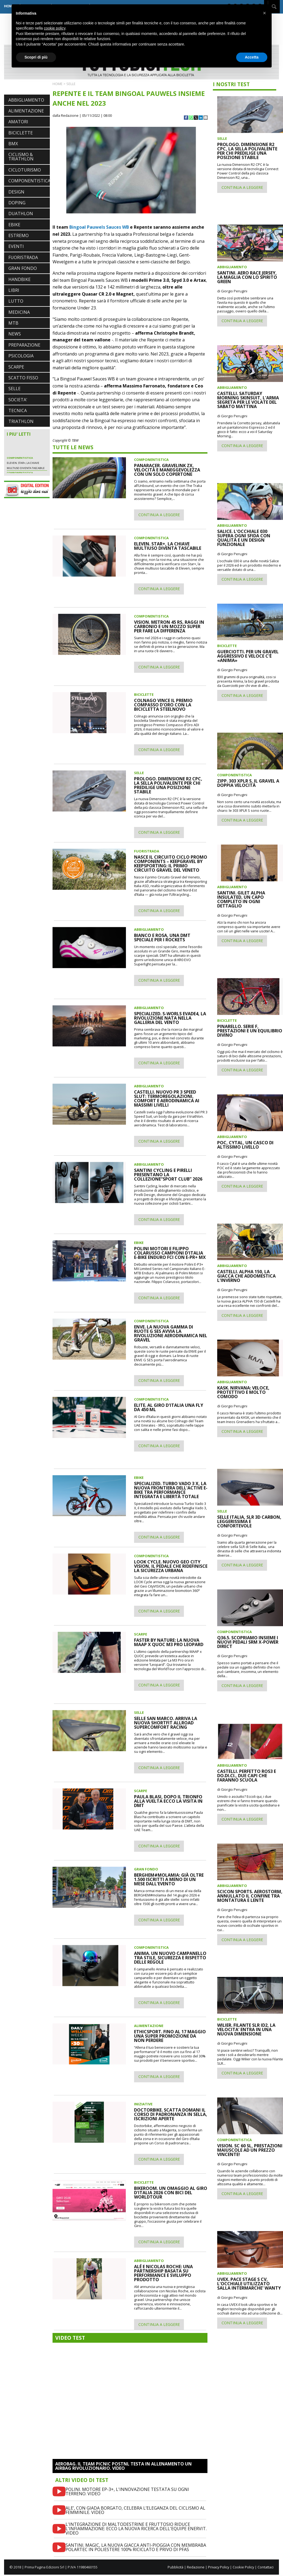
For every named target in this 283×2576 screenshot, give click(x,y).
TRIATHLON (21, 421)
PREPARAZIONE (24, 345)
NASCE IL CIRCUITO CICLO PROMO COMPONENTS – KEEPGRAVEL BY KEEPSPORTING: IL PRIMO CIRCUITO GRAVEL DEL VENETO (170, 863)
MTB (13, 323)
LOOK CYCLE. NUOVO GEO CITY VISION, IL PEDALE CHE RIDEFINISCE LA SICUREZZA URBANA (170, 1566)
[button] (264, 13)
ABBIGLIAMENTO (26, 100)
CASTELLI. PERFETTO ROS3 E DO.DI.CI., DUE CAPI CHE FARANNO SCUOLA (246, 1775)
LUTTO (15, 301)
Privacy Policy (218, 2567)
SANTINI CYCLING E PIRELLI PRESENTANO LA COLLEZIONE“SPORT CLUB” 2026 (168, 1174)
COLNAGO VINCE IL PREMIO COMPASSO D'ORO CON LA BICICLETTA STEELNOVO (163, 704)
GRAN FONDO (22, 268)
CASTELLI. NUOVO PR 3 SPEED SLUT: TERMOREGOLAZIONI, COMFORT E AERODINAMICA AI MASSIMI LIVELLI (166, 1098)
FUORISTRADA (23, 257)
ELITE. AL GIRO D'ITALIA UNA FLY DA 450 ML (168, 1407)
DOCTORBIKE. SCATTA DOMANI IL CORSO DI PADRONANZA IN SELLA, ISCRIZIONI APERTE (170, 2114)
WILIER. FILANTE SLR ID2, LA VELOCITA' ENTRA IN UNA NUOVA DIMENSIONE (246, 2029)
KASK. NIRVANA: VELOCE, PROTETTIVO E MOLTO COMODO (243, 1392)
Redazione (195, 2567)
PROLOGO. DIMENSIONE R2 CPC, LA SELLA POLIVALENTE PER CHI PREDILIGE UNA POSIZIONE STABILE (168, 785)
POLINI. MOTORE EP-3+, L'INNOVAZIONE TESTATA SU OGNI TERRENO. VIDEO (127, 2491)
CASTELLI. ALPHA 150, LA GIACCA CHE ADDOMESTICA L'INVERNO (246, 1276)
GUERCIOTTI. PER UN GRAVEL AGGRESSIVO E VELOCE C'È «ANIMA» (248, 656)
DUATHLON (20, 213)
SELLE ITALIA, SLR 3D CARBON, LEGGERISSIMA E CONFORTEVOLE (249, 1521)
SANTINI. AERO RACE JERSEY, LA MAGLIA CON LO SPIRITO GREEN (247, 277)
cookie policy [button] (54, 28)
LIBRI (13, 290)
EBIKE (14, 225)
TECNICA (17, 410)
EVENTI (16, 246)
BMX (13, 144)
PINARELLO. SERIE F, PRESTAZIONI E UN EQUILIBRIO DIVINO (249, 1030)
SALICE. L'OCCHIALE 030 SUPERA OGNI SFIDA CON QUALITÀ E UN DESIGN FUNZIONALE (243, 537)
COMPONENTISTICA (29, 181)
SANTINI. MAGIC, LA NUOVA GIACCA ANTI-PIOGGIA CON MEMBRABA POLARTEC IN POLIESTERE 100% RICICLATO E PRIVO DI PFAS (136, 2547)
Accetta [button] (252, 57)
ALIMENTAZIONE (26, 111)
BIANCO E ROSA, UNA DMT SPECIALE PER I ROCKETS (162, 937)
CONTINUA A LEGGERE (159, 514)
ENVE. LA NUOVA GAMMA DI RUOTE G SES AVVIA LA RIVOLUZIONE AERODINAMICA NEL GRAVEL (170, 1333)
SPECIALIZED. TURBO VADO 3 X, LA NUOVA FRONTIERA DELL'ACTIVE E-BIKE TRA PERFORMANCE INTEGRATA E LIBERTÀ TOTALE (170, 1490)
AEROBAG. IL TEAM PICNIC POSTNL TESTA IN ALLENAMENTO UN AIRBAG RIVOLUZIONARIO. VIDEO (123, 2466)
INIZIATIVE (143, 2104)
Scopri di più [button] (36, 57)
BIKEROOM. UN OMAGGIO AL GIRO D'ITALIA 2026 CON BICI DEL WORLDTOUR (170, 2192)
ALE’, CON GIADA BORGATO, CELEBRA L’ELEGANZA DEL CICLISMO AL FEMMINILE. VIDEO (135, 2510)
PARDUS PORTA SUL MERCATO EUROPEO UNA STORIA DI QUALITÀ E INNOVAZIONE (25, 450)
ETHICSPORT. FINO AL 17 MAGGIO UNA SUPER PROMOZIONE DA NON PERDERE (170, 2036)
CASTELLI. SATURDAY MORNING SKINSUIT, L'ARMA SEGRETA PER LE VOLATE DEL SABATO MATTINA (248, 399)
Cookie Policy (243, 2567)
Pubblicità (175, 2567)
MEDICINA (19, 312)
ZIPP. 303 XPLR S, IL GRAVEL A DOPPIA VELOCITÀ (248, 783)
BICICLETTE (20, 133)
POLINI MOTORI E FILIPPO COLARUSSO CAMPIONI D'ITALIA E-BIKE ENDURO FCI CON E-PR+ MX (170, 1253)
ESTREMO (18, 235)
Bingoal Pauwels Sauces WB (99, 227)
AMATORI (18, 122)
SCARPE (16, 367)
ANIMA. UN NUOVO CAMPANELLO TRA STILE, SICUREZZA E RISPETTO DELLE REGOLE (170, 1957)
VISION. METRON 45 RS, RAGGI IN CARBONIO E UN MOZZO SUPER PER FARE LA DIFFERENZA (169, 626)
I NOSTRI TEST (231, 84)
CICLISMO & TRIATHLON (21, 156)
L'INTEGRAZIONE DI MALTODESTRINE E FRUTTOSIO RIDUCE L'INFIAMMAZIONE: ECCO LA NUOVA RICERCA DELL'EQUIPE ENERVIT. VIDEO (136, 2528)
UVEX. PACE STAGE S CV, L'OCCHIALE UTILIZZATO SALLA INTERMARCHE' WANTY (249, 2283)
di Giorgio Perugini (232, 291)
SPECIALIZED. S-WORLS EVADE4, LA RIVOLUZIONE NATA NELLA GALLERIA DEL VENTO (170, 1018)
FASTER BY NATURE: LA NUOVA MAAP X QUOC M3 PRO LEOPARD (168, 1642)
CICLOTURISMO (24, 170)
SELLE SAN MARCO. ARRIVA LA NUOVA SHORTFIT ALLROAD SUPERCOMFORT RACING (165, 1722)
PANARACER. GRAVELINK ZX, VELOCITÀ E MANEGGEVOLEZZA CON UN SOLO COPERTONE (167, 470)
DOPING (16, 203)
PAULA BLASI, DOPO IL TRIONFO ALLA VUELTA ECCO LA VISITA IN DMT (168, 1801)
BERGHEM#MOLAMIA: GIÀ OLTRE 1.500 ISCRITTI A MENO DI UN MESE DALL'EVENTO (169, 1879)
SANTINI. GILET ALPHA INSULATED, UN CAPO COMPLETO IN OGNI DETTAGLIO (241, 899)
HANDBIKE (19, 279)
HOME (58, 83)
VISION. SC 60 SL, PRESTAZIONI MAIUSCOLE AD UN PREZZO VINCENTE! (249, 2150)
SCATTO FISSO (23, 378)
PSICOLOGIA (21, 356)
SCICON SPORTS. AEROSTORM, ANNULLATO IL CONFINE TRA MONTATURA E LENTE (249, 1896)
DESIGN (16, 192)
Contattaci (266, 2567)
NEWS (14, 334)
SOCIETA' (17, 400)
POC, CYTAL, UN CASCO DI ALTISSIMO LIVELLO (245, 1145)
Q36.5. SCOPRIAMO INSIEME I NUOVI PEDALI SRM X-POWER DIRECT (247, 1642)
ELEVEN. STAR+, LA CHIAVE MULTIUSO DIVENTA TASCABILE (167, 546)
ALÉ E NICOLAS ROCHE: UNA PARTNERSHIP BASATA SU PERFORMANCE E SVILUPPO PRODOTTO (163, 2273)
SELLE (14, 389)
